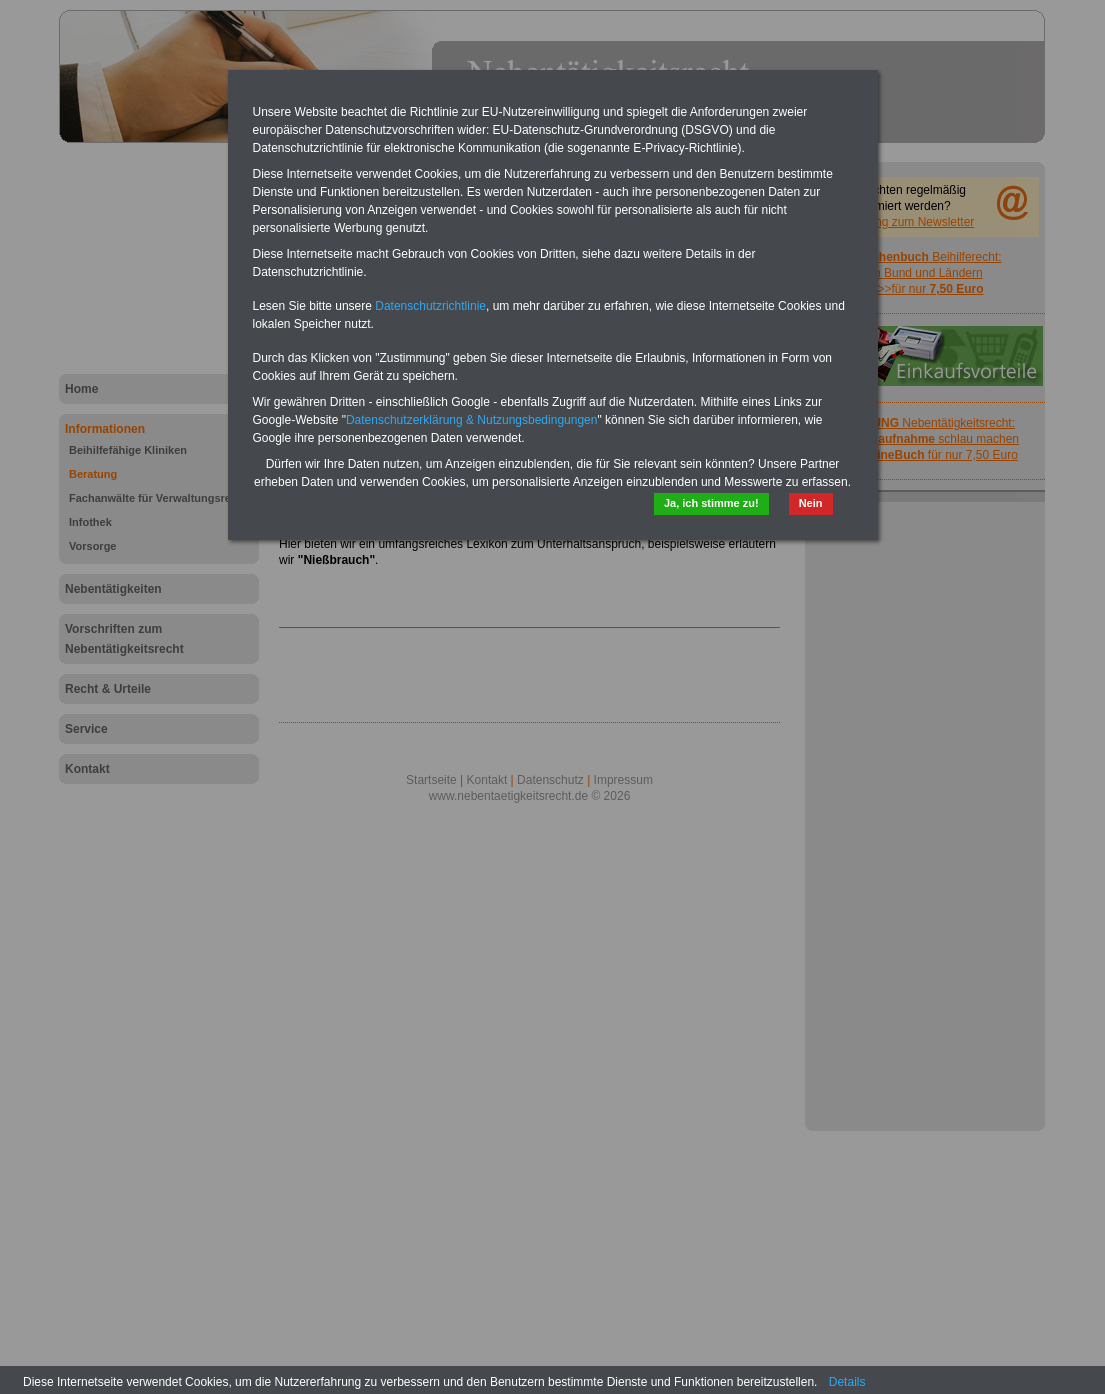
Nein (811, 503)
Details (847, 1382)
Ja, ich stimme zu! (711, 503)
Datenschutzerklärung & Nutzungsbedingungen (472, 420)
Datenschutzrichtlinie (430, 306)
